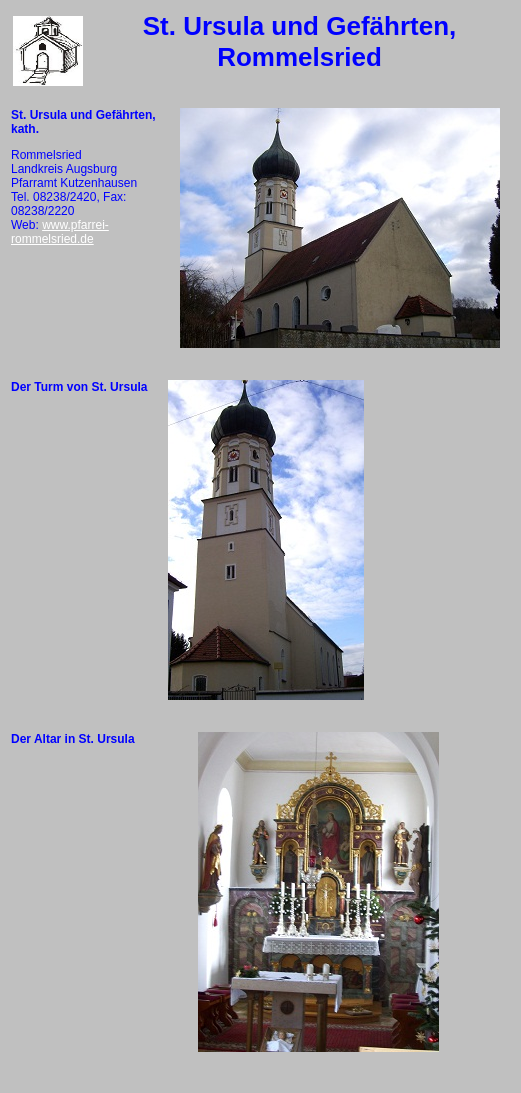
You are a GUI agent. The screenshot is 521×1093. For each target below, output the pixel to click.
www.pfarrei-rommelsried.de (60, 232)
